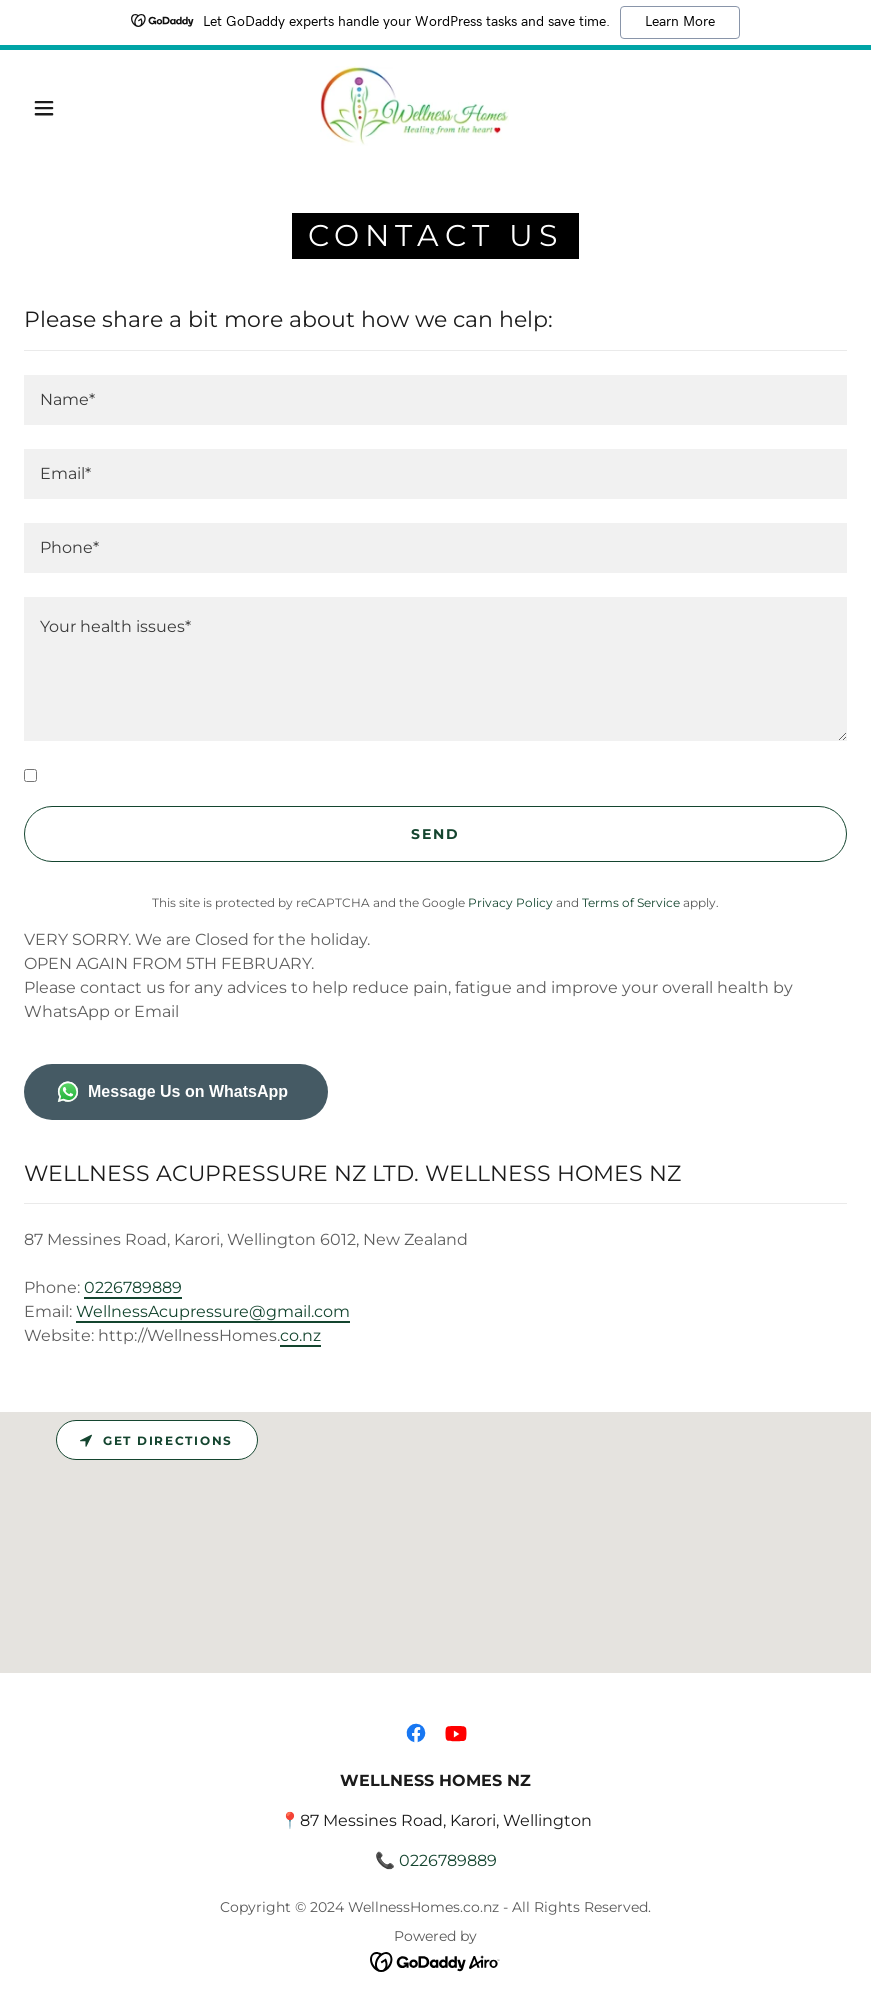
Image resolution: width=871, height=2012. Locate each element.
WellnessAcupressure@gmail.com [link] (213, 1311)
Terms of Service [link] (631, 902)
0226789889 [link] (133, 1287)
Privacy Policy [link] (510, 902)
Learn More (680, 22)
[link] (414, 106)
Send (435, 834)
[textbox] (435, 400)
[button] (44, 108)
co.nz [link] (300, 1335)
